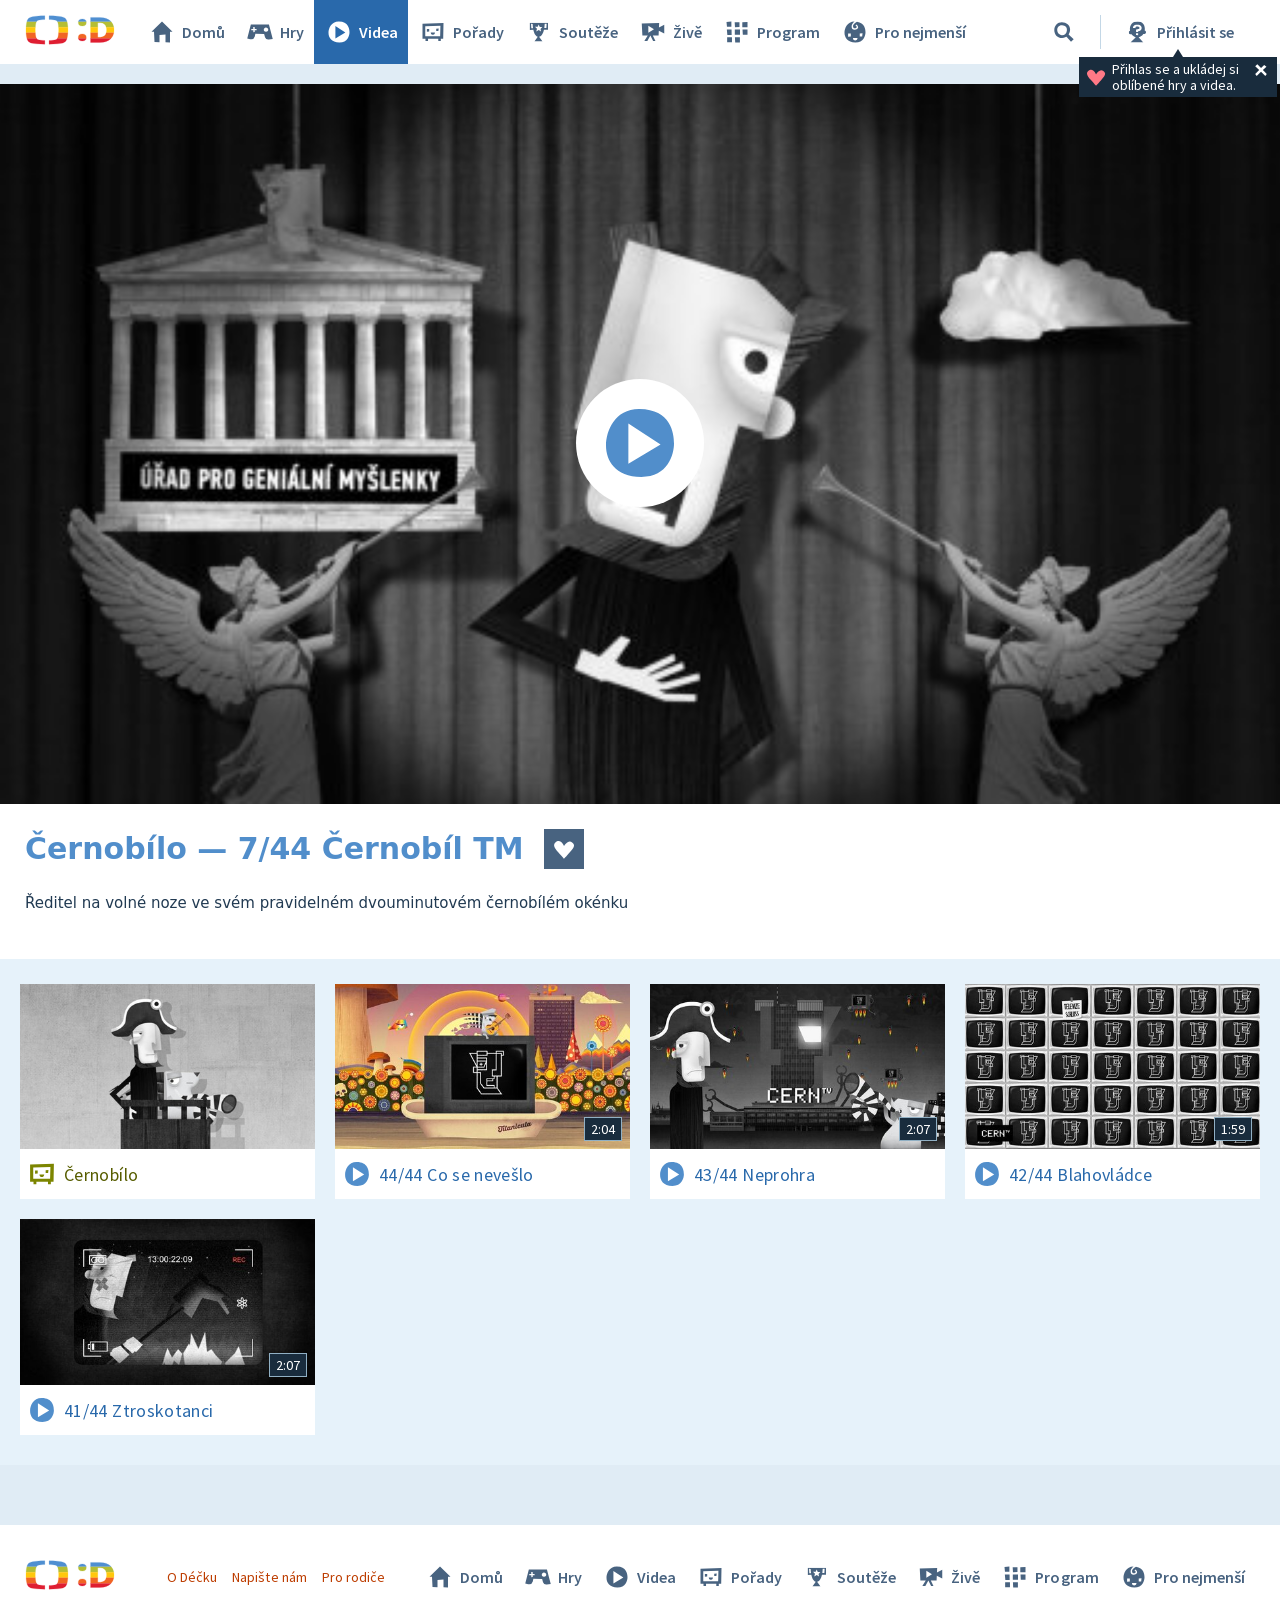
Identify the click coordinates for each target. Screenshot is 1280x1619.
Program (771, 32)
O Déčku (192, 1577)
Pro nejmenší (903, 32)
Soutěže (571, 32)
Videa (361, 32)
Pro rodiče (353, 1577)
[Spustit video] (640, 444)
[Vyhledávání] (1064, 32)
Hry (274, 32)
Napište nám (269, 1577)
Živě (670, 32)
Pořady (461, 32)
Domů (186, 32)
